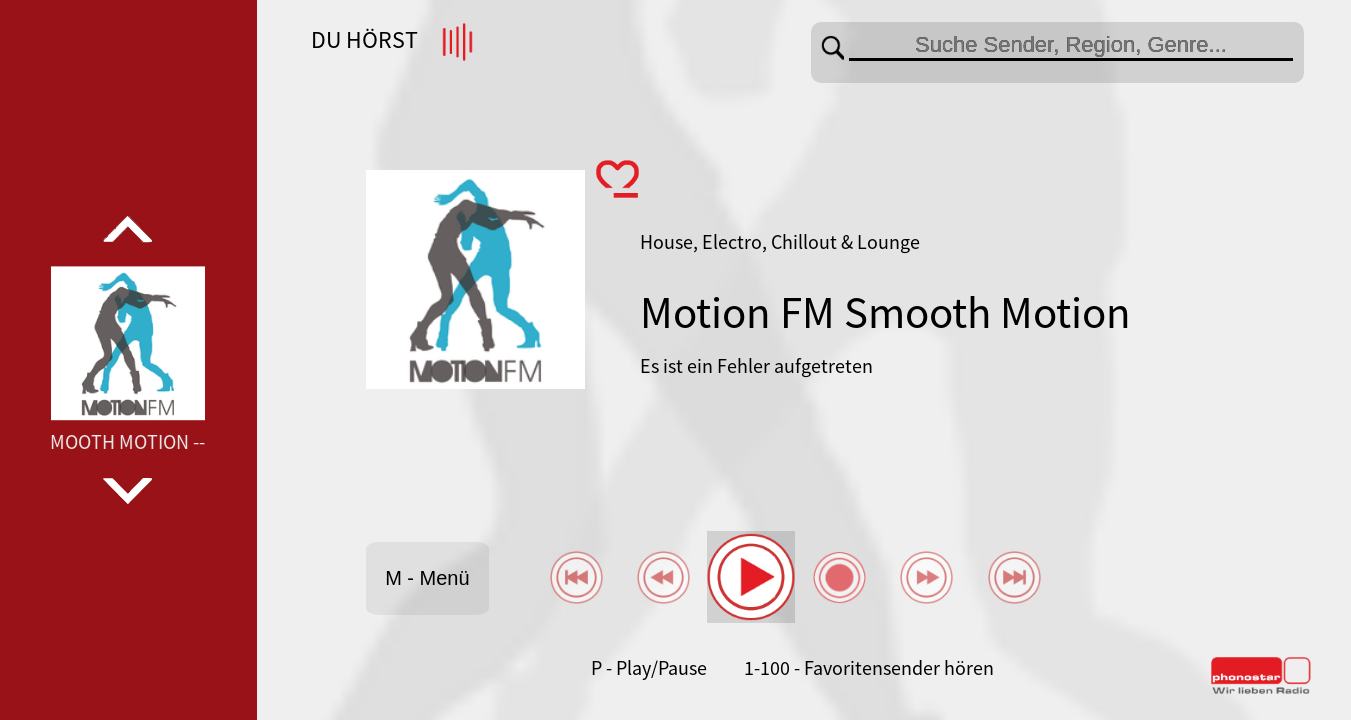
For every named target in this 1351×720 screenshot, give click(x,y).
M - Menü (427, 578)
